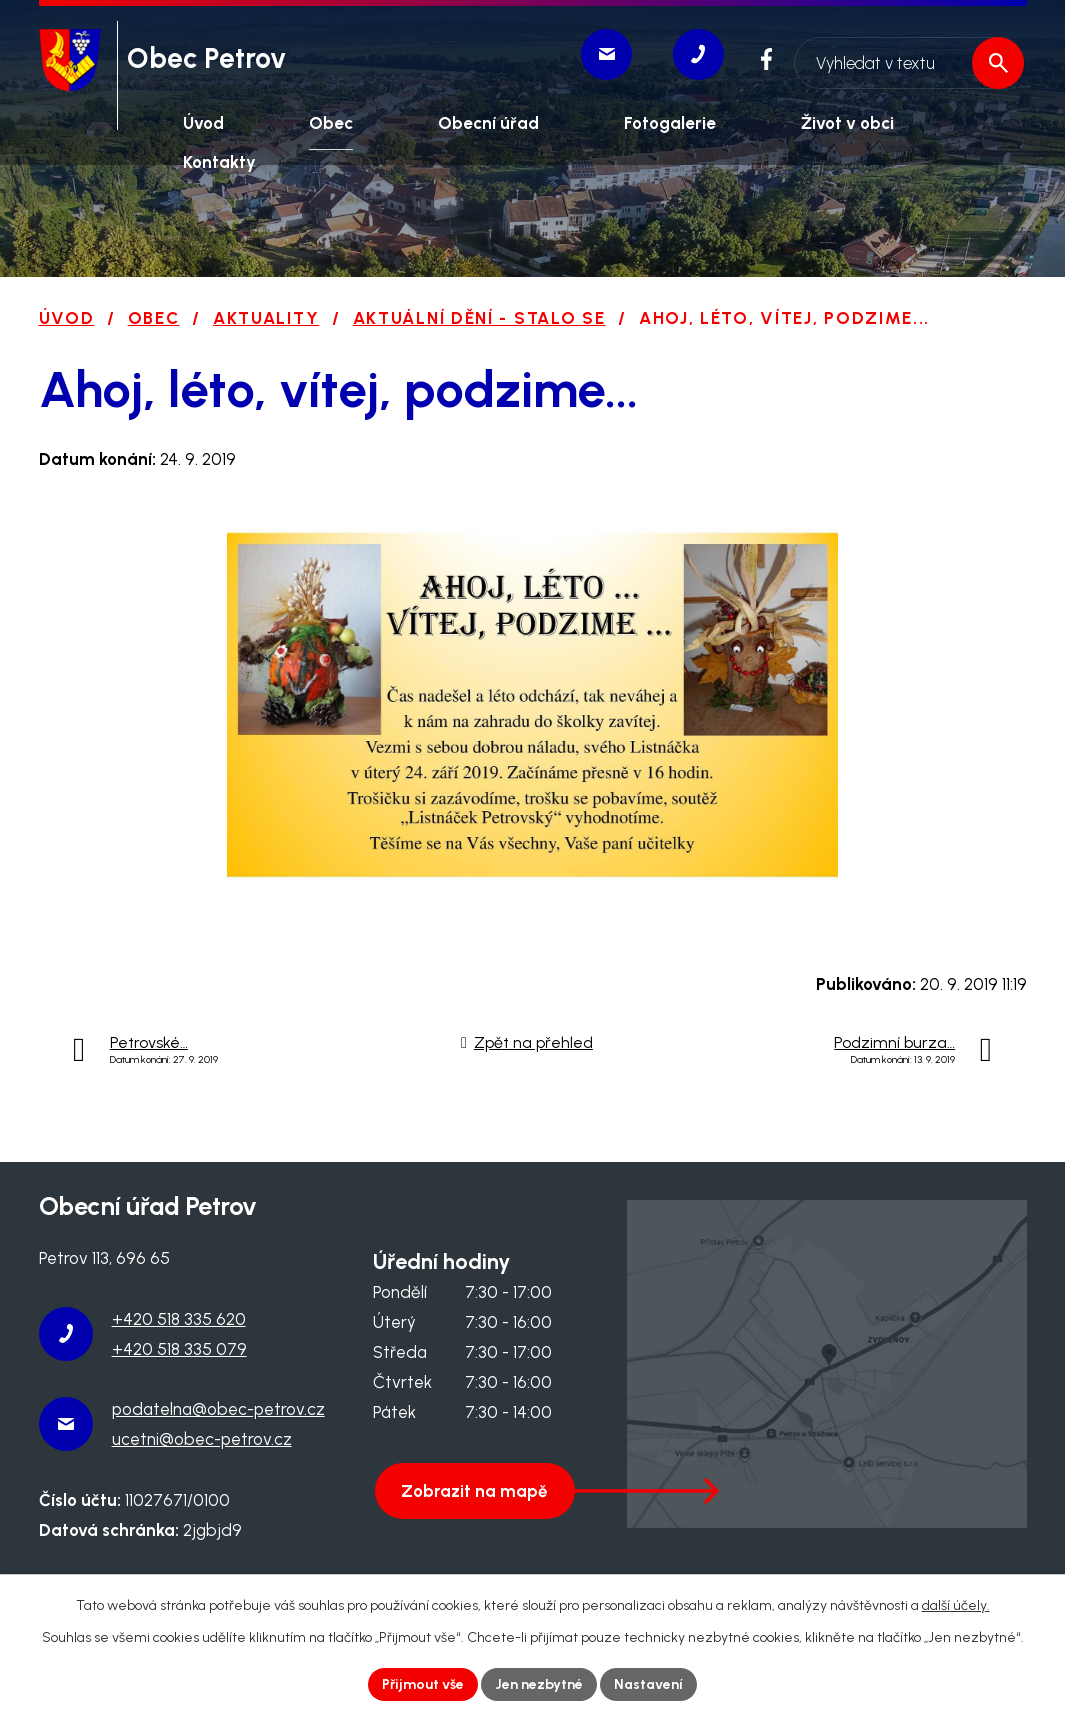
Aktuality (266, 318)
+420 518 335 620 (179, 1319)
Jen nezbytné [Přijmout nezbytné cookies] (539, 1684)
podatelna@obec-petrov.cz (218, 1409)
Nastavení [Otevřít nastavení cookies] (648, 1684)
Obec (154, 318)
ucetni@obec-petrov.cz (202, 1439)
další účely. (956, 1605)
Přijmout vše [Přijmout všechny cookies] (423, 1684)
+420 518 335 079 (179, 1349)
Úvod (67, 318)
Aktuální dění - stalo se (479, 318)
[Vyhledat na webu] (908, 58)
